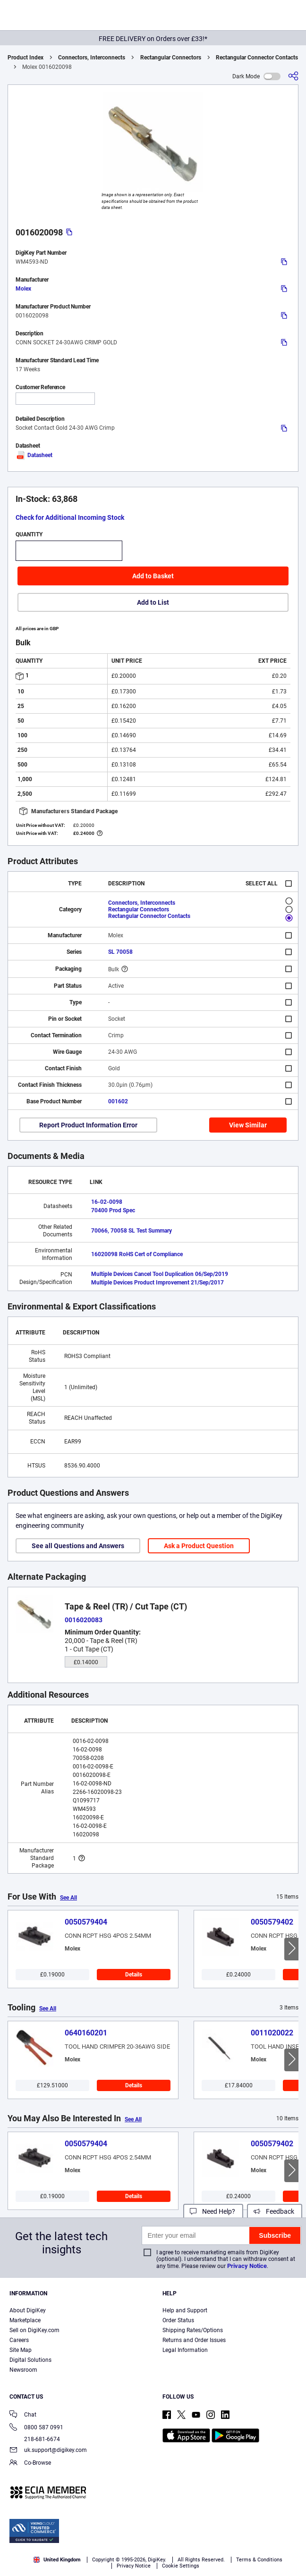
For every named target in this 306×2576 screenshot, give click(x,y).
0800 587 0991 (36, 2428)
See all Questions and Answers (78, 1546)
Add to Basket (153, 576)
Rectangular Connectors (170, 57)
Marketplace (25, 2320)
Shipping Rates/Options (192, 2330)
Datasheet (34, 455)
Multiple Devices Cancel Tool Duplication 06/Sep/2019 (159, 1274)
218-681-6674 (34, 2439)
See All (68, 1897)
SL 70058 (120, 952)
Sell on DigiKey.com (34, 2330)
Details (133, 1974)
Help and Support (184, 2310)
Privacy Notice (247, 2265)
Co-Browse (30, 2463)
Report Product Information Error (88, 1125)
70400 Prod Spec (113, 1210)
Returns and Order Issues (194, 2340)
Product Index (25, 57)
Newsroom (23, 2370)
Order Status (178, 2320)
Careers (19, 2340)
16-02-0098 (106, 1202)
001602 (118, 1101)
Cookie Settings (180, 2566)
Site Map (20, 2350)
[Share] (293, 76)
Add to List (153, 602)
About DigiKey (27, 2310)
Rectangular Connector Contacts (257, 57)
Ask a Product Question (199, 1546)
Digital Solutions (30, 2360)
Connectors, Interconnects (91, 57)
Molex (23, 288)
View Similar (248, 1125)
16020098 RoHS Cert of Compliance (137, 1254)
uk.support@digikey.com (48, 2450)
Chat (22, 2415)
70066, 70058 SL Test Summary (131, 1230)
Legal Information (185, 2350)
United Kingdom (57, 2560)
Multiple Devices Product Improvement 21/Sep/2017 (157, 1282)
